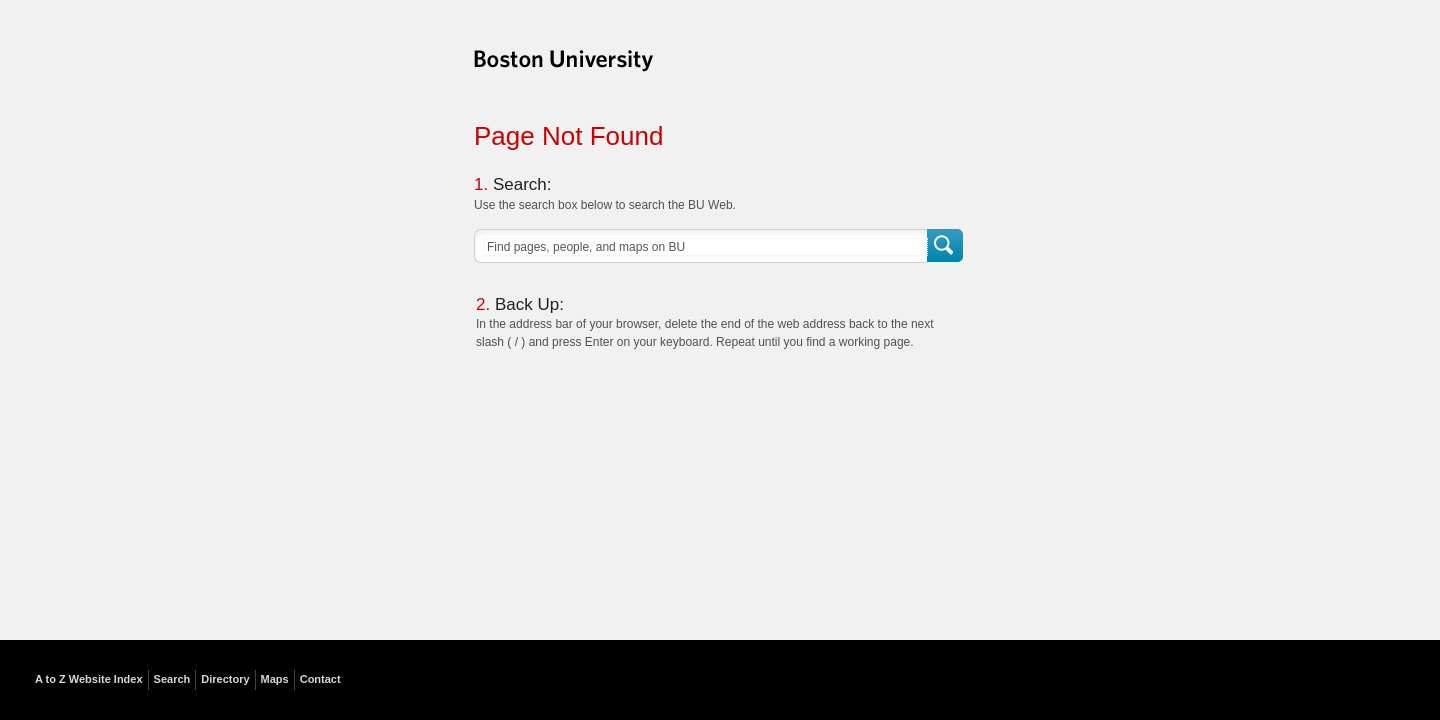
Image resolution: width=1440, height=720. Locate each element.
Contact (320, 679)
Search (946, 246)
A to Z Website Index (89, 679)
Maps (275, 679)
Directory (225, 679)
